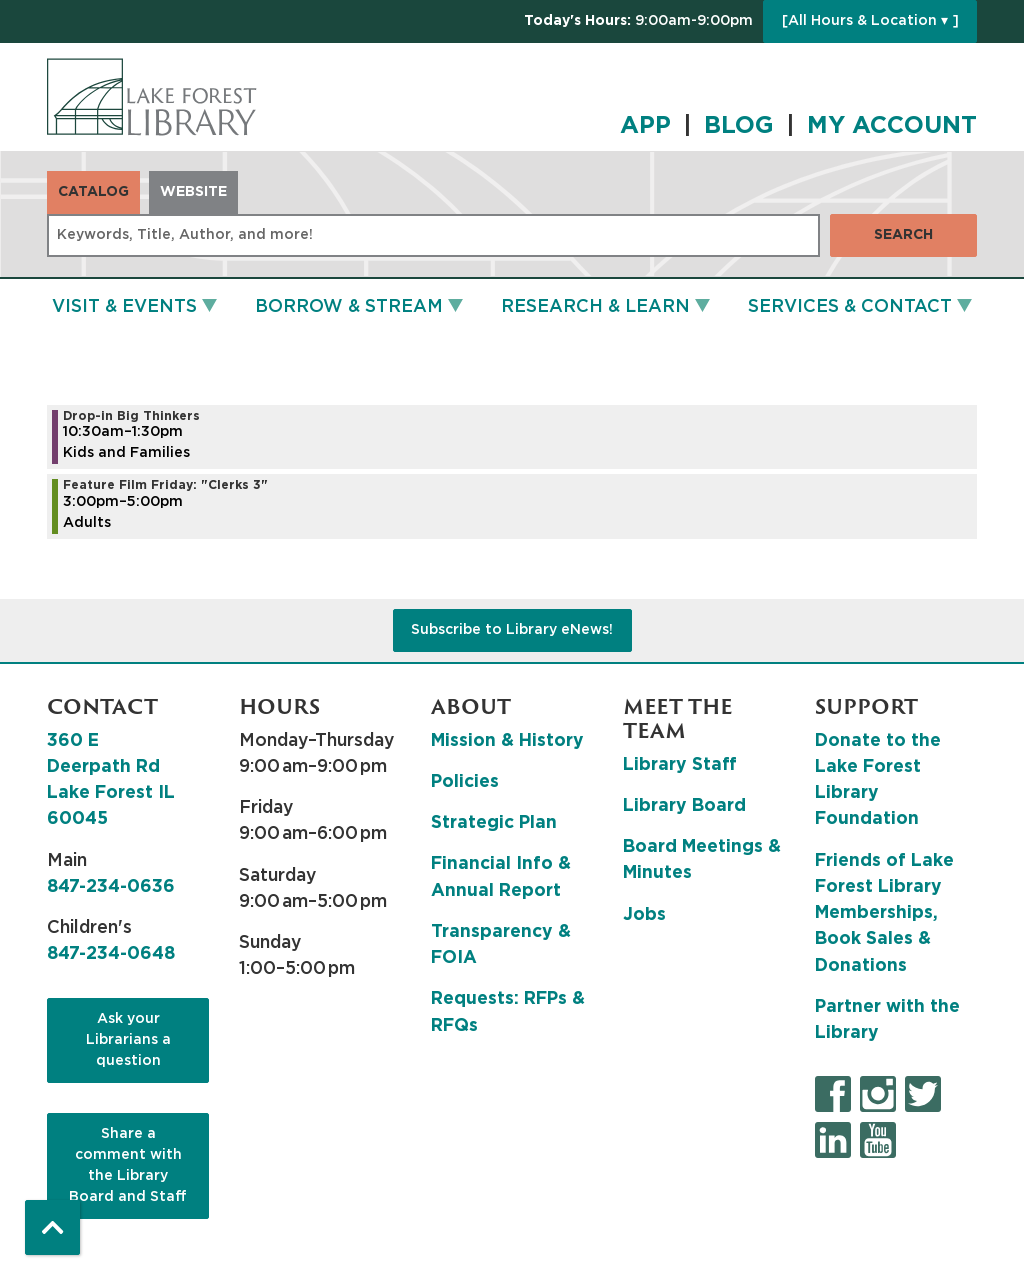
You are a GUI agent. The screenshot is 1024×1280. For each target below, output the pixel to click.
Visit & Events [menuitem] (124, 307)
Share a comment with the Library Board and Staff (128, 1165)
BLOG (739, 126)
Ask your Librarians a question (128, 1040)
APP (645, 126)
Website (193, 192)
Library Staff (680, 765)
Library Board (684, 806)
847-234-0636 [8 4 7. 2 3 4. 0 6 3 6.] (111, 887)
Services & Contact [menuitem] (850, 307)
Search (903, 235)
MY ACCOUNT (892, 126)
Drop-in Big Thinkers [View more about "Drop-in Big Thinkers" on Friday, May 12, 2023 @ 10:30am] (131, 416)
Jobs (644, 915)
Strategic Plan (494, 823)
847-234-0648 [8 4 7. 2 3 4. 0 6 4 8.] (111, 954)
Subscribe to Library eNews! (512, 630)
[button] (638, 21)
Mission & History (507, 741)
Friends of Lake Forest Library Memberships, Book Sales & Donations (884, 913)
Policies (465, 782)
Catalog (93, 192)
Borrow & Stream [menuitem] (349, 307)
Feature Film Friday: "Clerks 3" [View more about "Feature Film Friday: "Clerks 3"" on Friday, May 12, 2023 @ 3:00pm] (165, 485)
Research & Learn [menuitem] (595, 307)
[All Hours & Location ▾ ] (870, 21)
